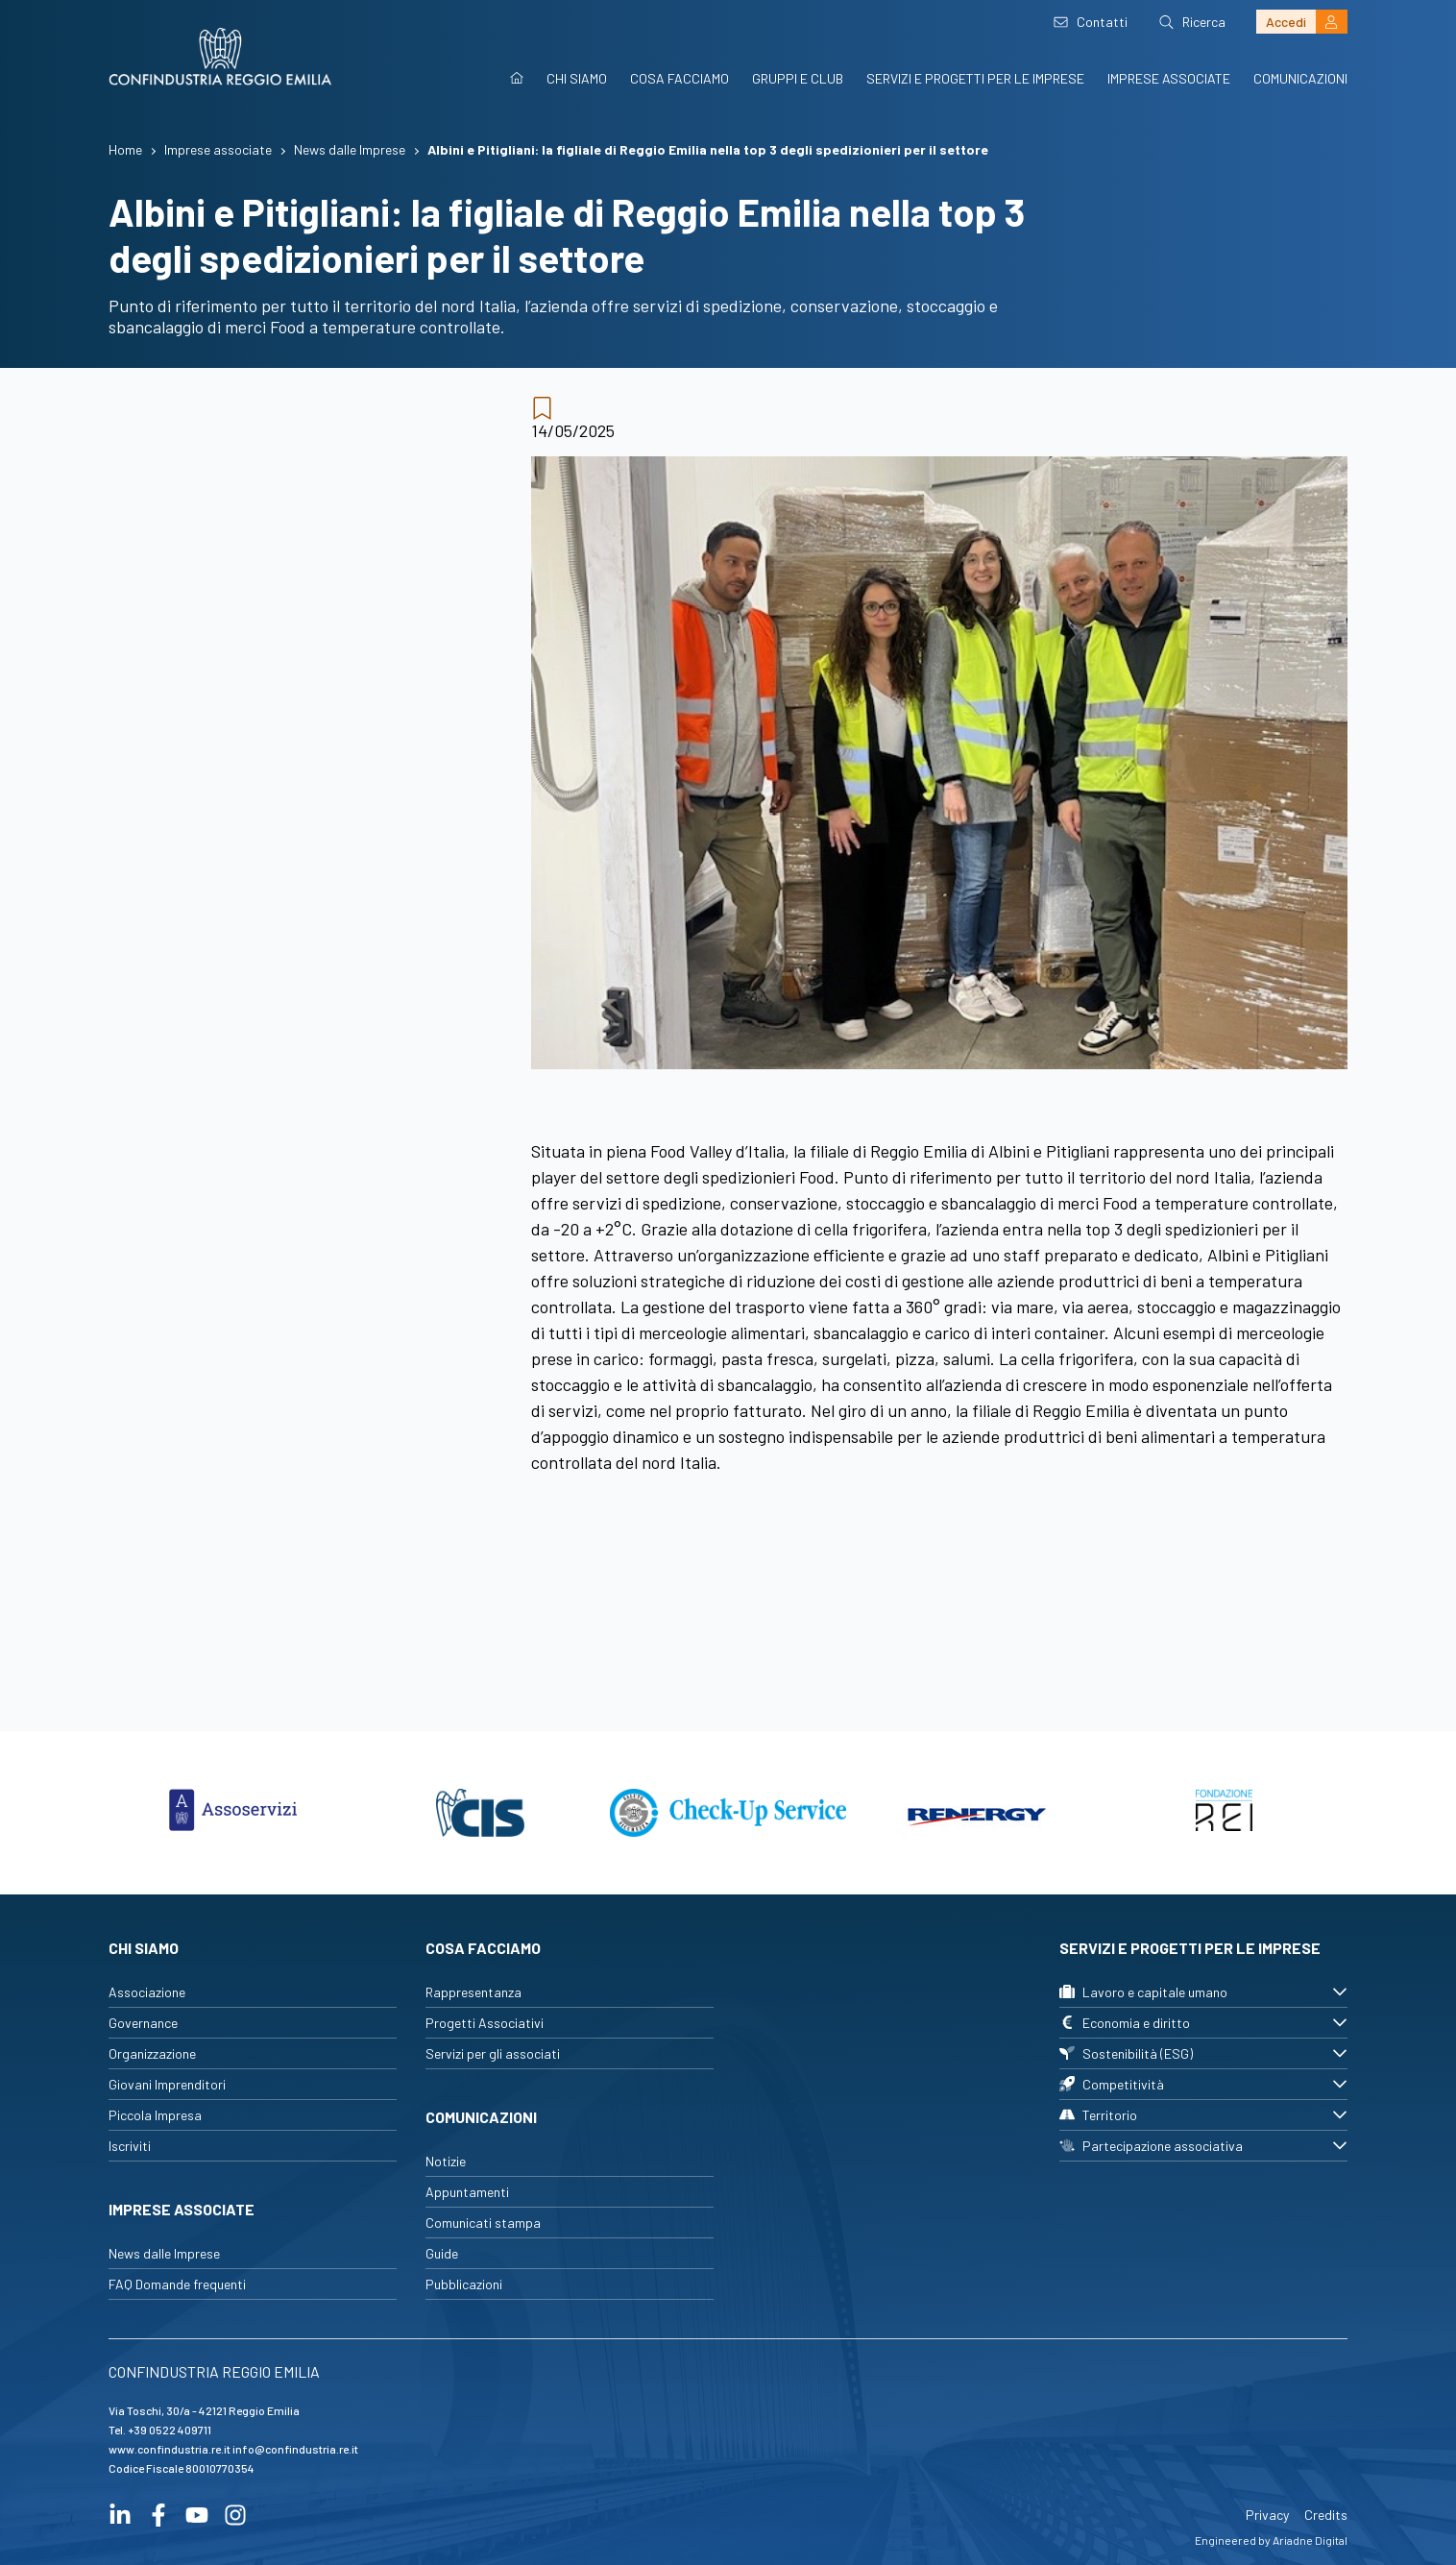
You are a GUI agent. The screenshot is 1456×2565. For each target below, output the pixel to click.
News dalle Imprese (164, 2253)
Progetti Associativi (484, 2023)
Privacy (1267, 2514)
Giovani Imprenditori (167, 2084)
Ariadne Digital (1310, 2540)
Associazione (147, 1992)
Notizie (445, 2161)
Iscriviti (130, 2146)
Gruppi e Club (797, 78)
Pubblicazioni (463, 2284)
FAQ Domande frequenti (177, 2284)
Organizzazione (152, 2053)
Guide (441, 2253)
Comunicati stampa (483, 2222)
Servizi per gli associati (492, 2053)
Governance (143, 2023)
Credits (1325, 2514)
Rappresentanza (473, 1992)
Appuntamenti (467, 2192)
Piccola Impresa (155, 2115)
